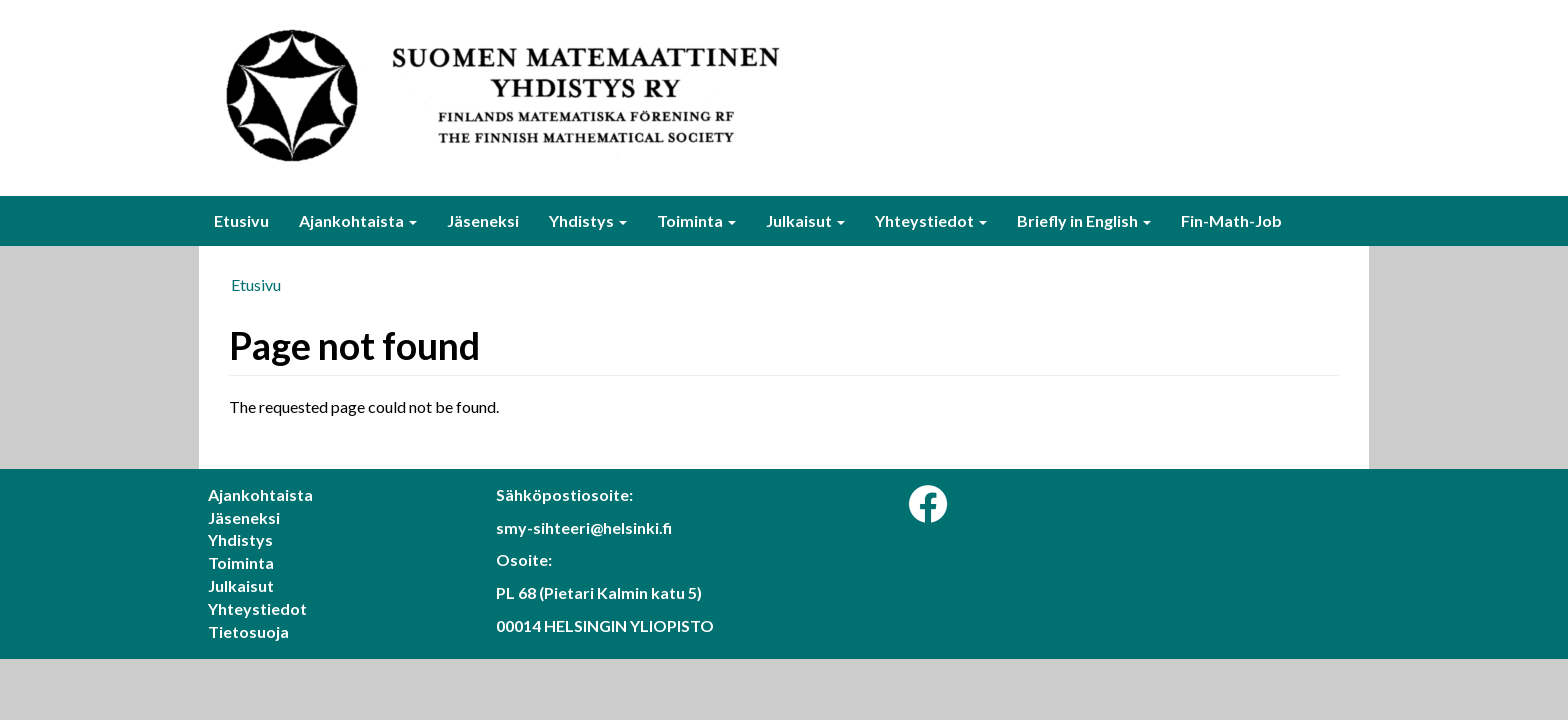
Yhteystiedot (931, 220)
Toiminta (696, 220)
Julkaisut (805, 220)
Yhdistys (588, 220)
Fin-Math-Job (1231, 220)
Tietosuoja (248, 631)
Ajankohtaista (358, 220)
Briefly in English (1084, 220)
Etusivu (241, 220)
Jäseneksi (483, 220)
